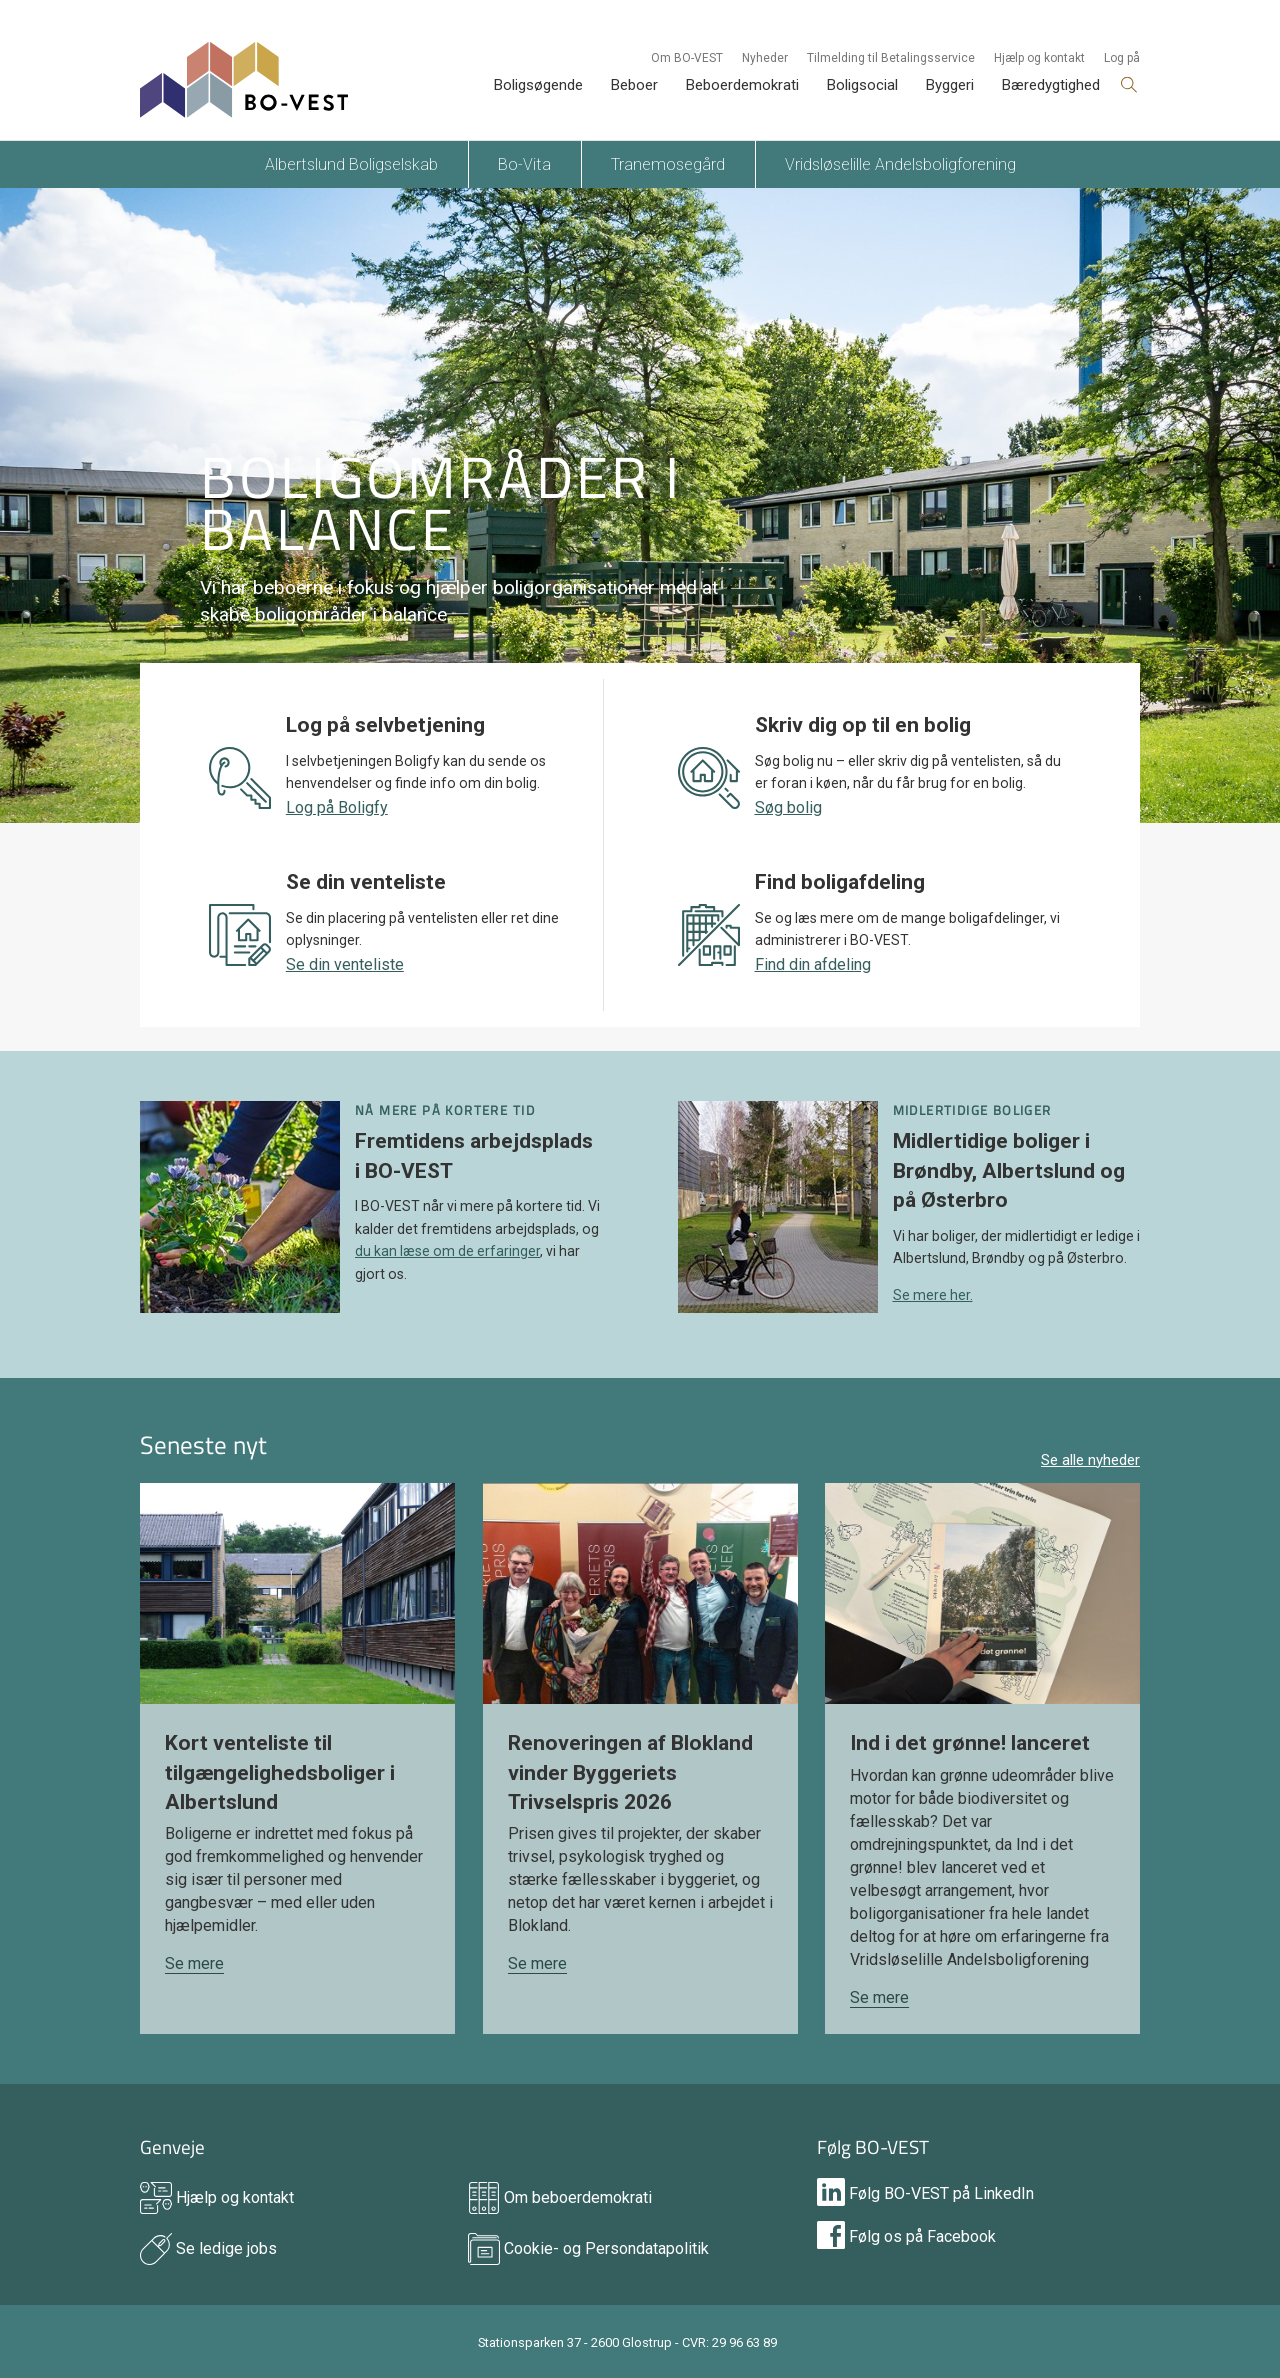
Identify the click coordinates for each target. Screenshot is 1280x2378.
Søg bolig (788, 807)
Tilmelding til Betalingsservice (891, 58)
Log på (1122, 58)
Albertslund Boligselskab (351, 164)
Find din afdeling (813, 964)
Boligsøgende (538, 85)
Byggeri (950, 85)
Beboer (634, 85)
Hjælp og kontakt (1039, 58)
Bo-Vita (524, 164)
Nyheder (765, 58)
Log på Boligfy (337, 807)
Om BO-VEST (687, 58)
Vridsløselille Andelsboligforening (900, 164)
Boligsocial (862, 85)
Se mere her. (933, 1295)
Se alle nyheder (1090, 1460)
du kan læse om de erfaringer (447, 1251)
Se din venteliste (345, 964)
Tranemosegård (668, 164)
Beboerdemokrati (742, 85)
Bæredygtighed (1051, 85)
